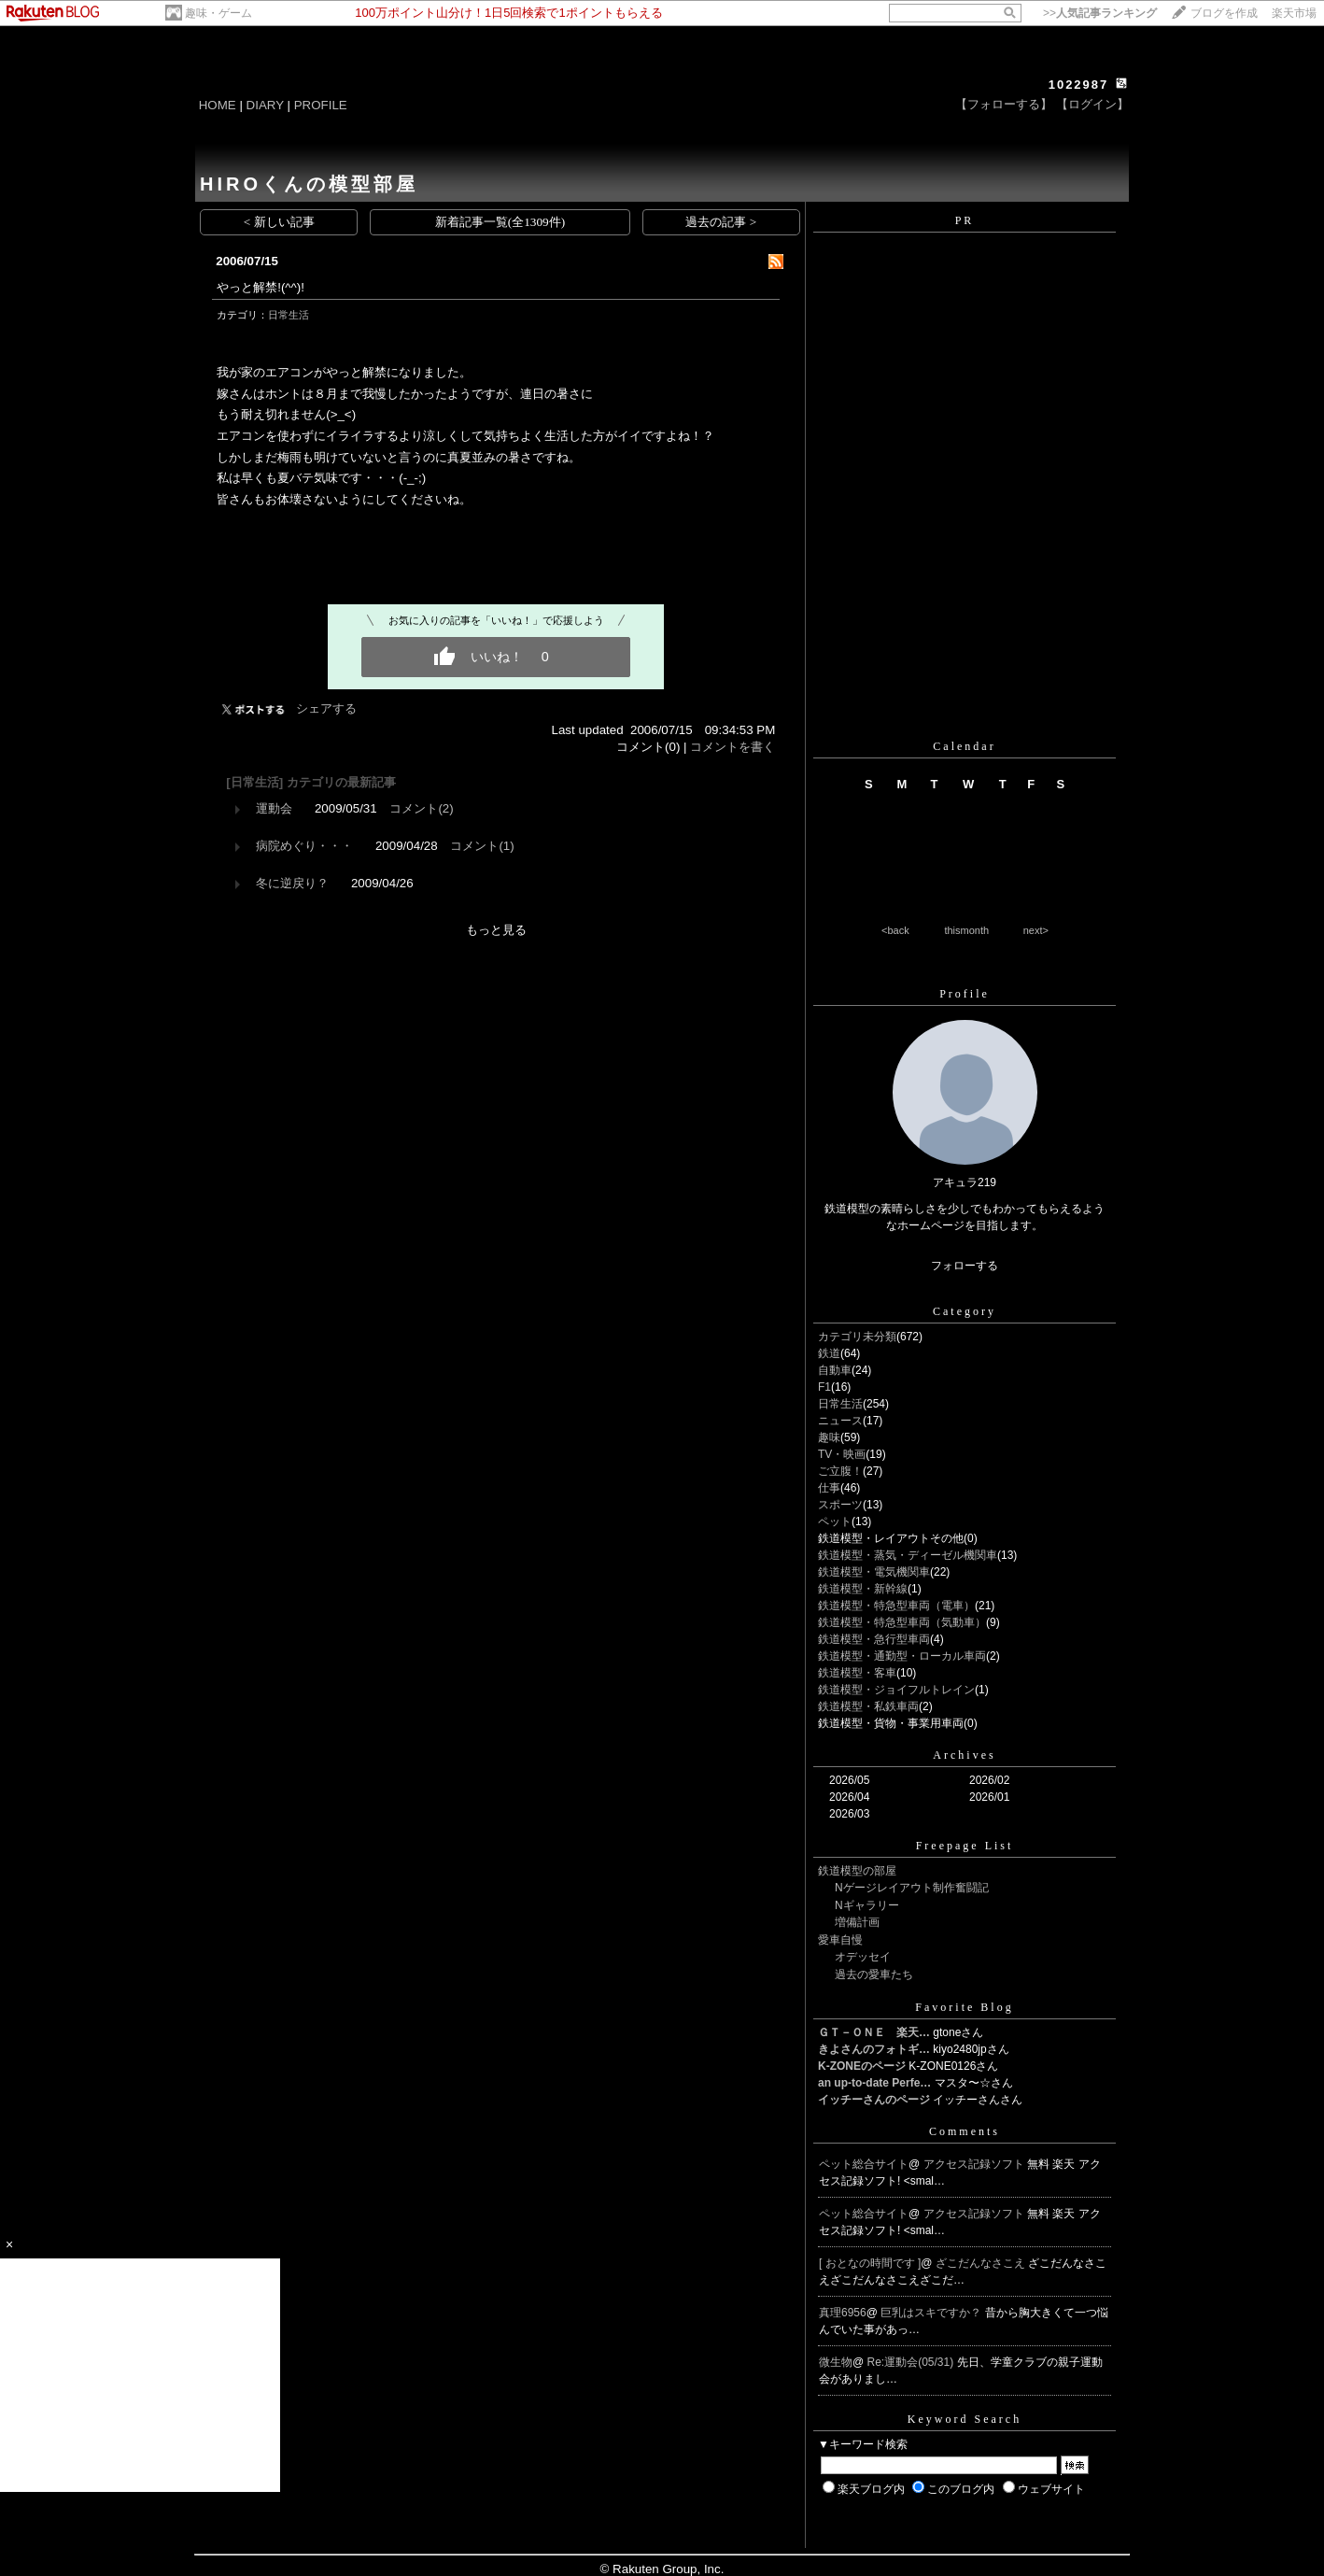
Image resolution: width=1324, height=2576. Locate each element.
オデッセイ (863, 1956)
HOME (217, 105)
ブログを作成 (1224, 13)
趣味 (829, 1437)
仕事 (829, 1487)
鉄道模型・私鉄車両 (868, 1706)
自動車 (835, 1370)
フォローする (964, 1265)
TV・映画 (842, 1454)
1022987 (1079, 85)
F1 (824, 1387)
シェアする (326, 708)
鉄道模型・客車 (857, 1672)
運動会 (274, 808)
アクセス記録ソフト (975, 2164)
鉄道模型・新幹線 (863, 1588)
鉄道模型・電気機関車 (874, 1571)
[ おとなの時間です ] (870, 2263)
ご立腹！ (840, 1471)
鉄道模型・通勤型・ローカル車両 (902, 1656)
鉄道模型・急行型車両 (874, 1639)
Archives (964, 1755)
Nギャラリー (867, 1905)
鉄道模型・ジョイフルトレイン (896, 1689)
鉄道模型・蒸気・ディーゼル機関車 (907, 1555)
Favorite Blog (964, 2007)
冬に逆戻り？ (292, 883)
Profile (964, 993)
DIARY (265, 105)
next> (1036, 930)
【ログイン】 (1092, 104)
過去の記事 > (720, 222)
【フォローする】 (1003, 104)
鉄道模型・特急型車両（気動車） (902, 1622)
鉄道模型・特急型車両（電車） (896, 1605)
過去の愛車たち (874, 1974)
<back (895, 930)
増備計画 (857, 1922)
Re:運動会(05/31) (912, 2362)
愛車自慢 (840, 1939)
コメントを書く (732, 747)
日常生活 (288, 314)
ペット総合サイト (863, 2164)
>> (1100, 13)
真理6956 (842, 2312)
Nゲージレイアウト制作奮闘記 (912, 1887)
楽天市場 (1294, 13)
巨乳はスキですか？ (932, 2312)
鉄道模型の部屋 (857, 1870)
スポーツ (840, 1504)
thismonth (966, 930)
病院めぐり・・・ (304, 846)
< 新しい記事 (279, 222)
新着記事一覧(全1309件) (500, 222)
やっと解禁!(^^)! (260, 287)
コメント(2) (421, 808)
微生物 (835, 2362)
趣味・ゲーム (218, 13)
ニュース (840, 1420)
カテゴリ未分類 (857, 1336)
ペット (835, 1521)
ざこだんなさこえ (982, 2263)
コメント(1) (482, 846)
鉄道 (829, 1353)
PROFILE (320, 105)
